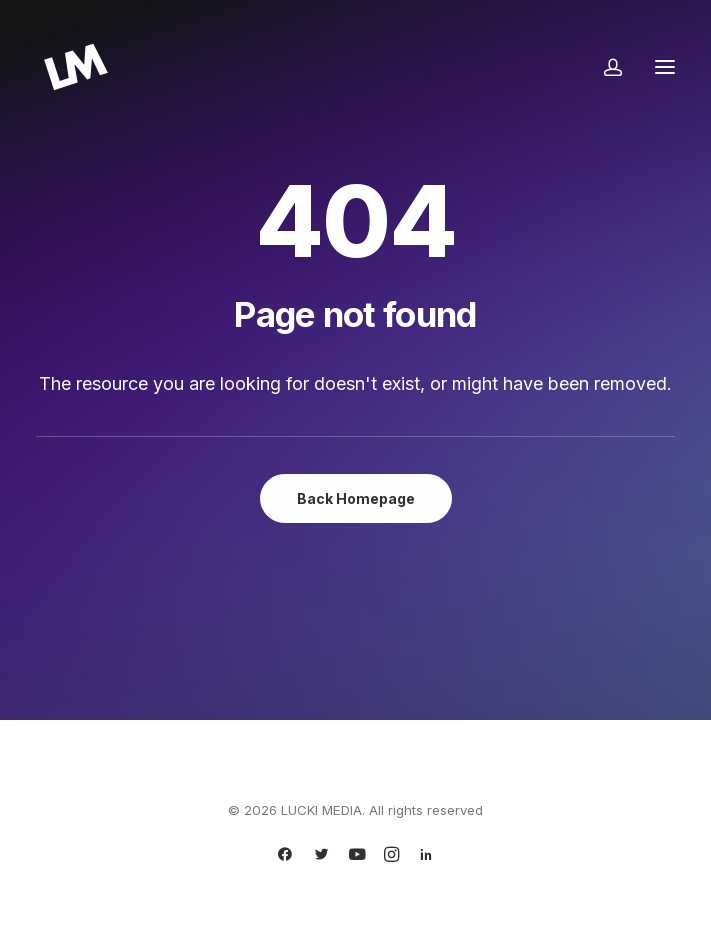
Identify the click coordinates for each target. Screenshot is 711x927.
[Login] (604, 67)
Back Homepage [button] (356, 498)
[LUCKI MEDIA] (76, 67)
